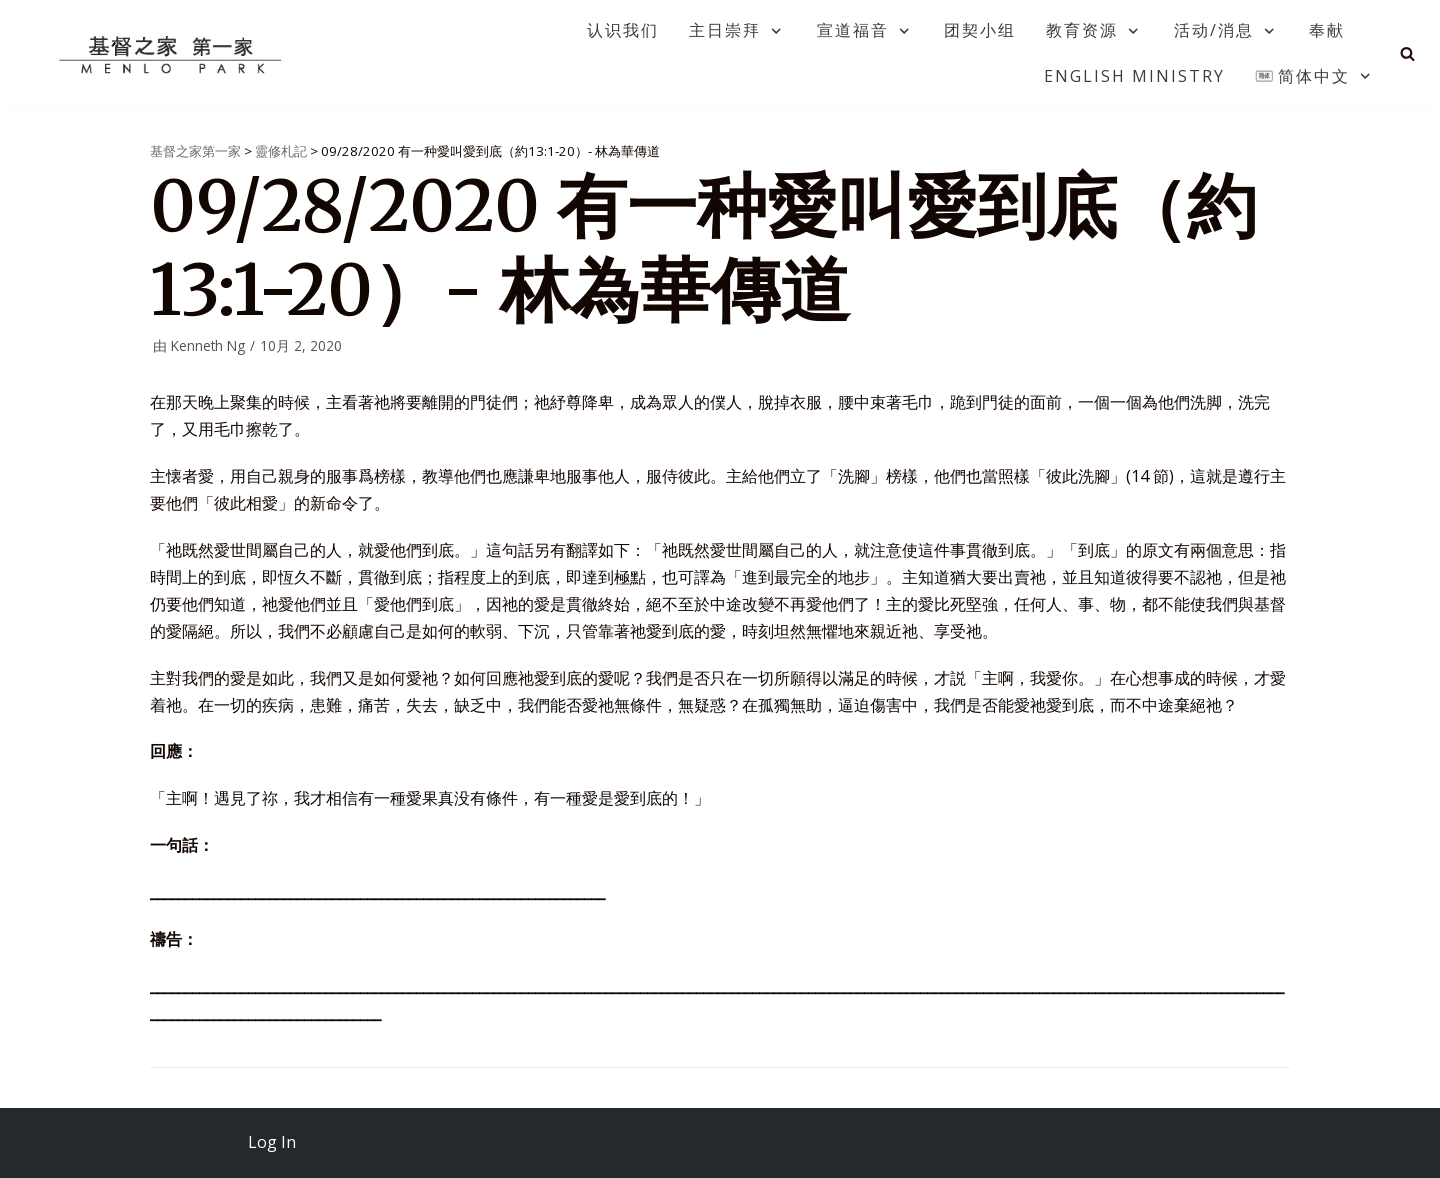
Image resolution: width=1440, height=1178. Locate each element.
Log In (272, 1142)
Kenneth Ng (208, 345)
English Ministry (1134, 76)
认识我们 (623, 30)
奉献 (1327, 30)
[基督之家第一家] (173, 54)
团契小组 (980, 30)
